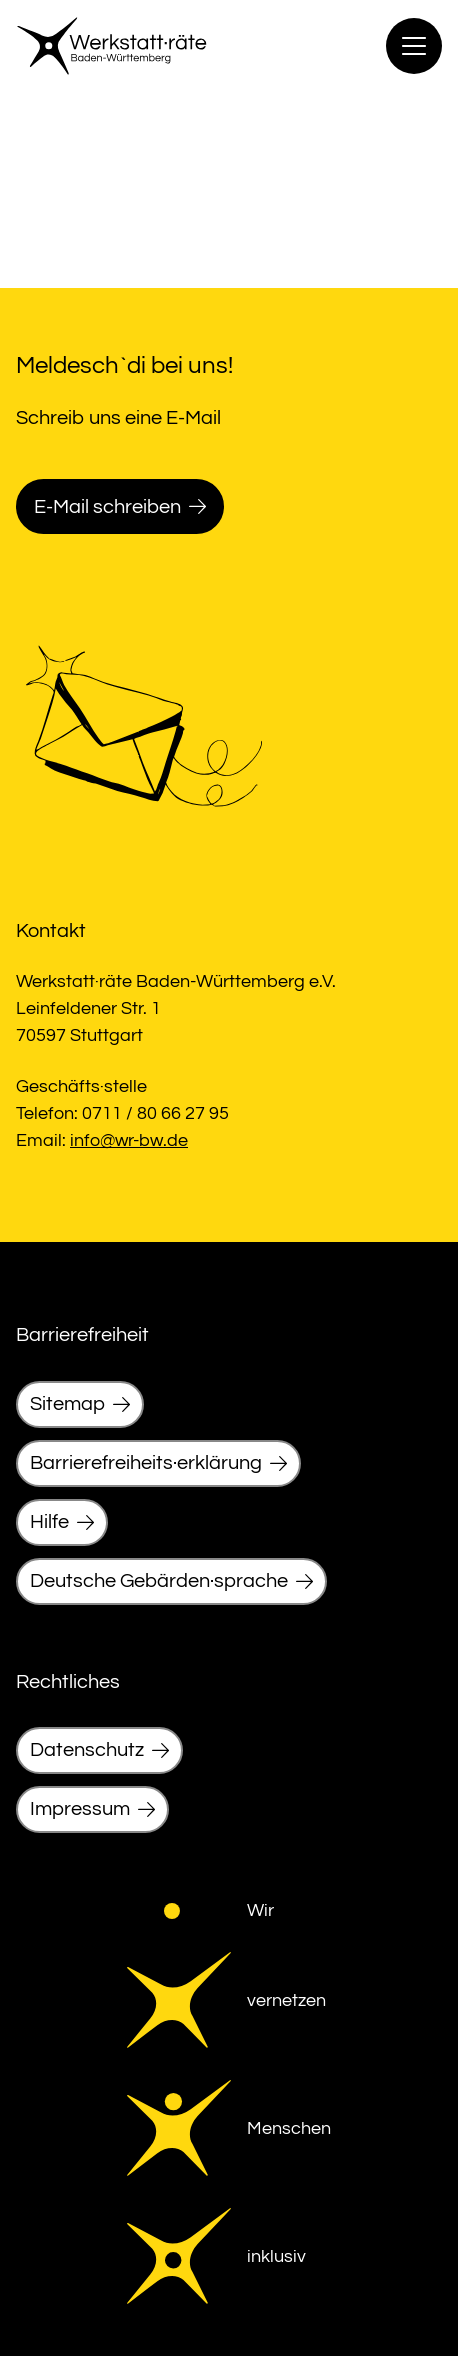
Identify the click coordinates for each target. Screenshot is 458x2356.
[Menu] (414, 46)
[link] (112, 46)
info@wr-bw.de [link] (129, 1140)
